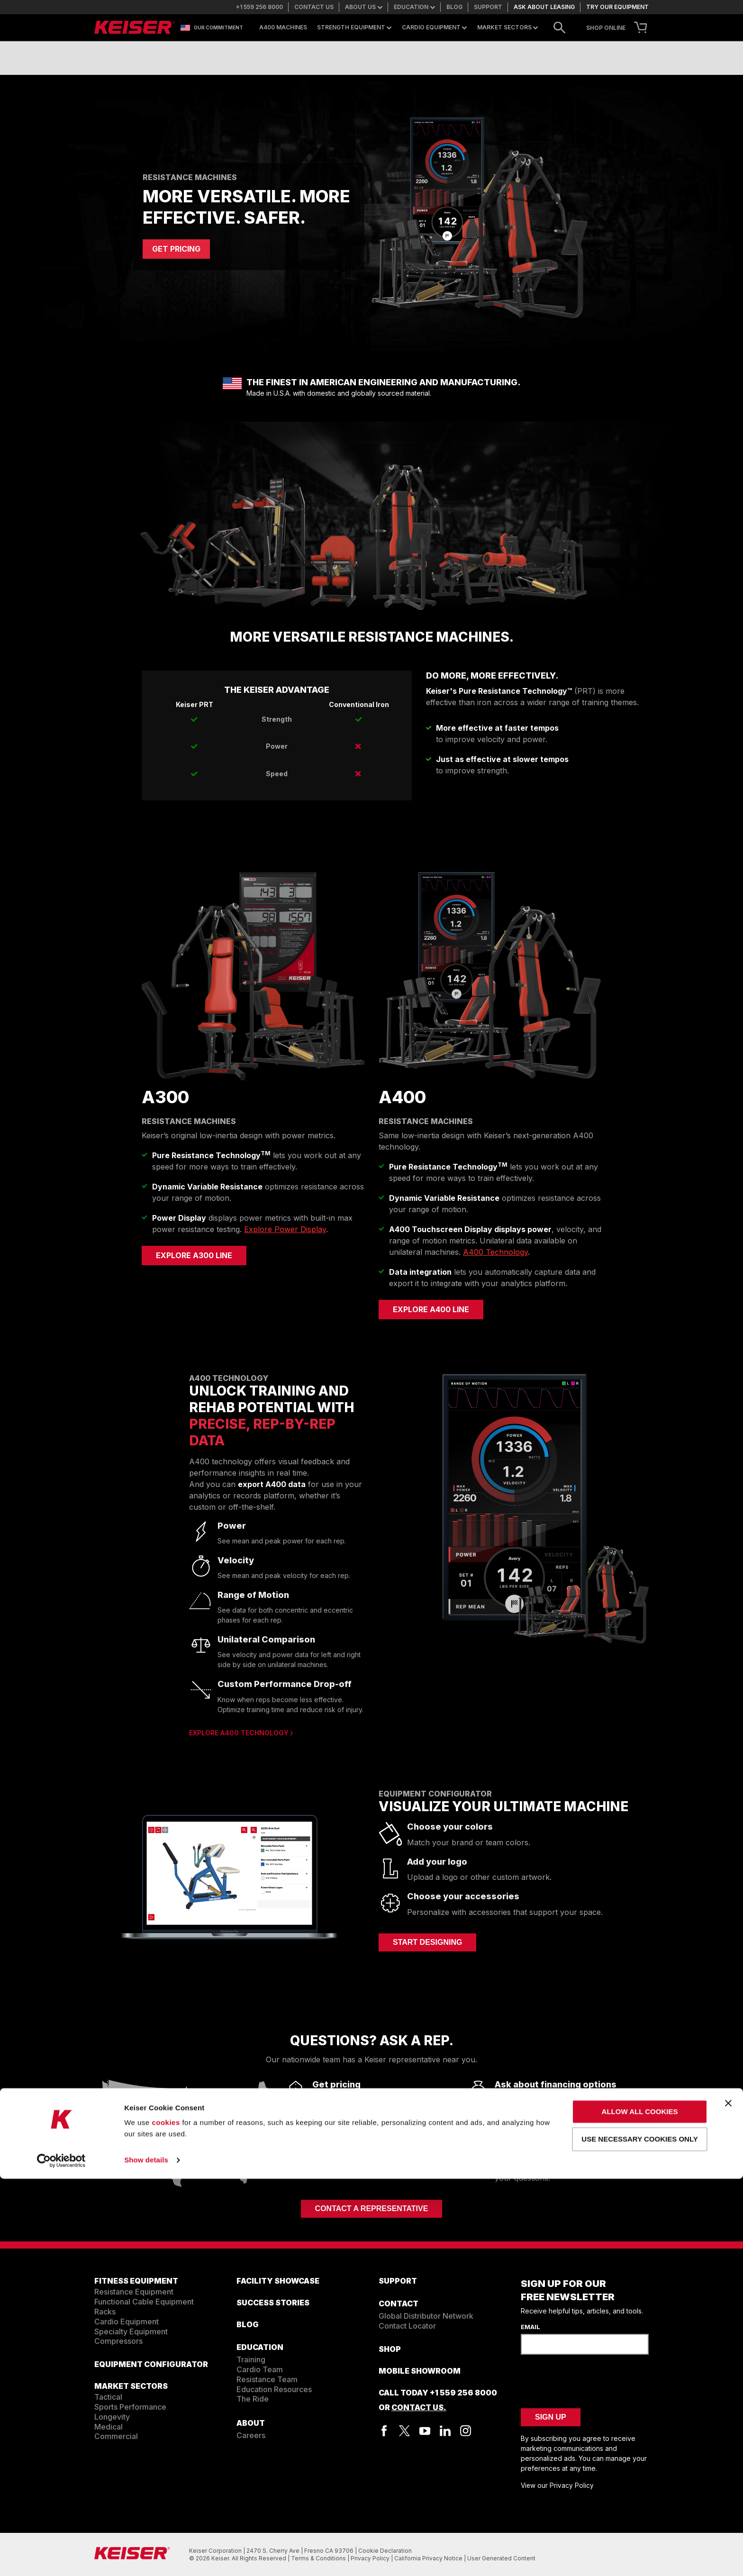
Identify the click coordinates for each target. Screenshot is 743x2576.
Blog (454, 7)
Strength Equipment (354, 27)
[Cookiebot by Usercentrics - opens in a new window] (61, 2557)
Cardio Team (259, 2369)
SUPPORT (398, 2281)
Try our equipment (617, 7)
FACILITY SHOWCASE (277, 2281)
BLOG (247, 2324)
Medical (108, 2426)
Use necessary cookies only (639, 2536)
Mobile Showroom (420, 2371)
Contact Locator (407, 2326)
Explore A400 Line (431, 1309)
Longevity (112, 2417)
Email (530, 2327)
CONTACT (398, 2303)
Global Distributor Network (426, 2316)
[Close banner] (728, 2500)
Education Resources (274, 2389)
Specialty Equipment (131, 2331)
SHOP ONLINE (605, 28)
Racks (105, 2311)
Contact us (314, 7)
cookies (166, 2520)
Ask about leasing (544, 7)
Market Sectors (507, 27)
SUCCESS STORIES (272, 2302)
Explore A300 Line (194, 1255)
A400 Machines (283, 27)
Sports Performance (130, 2407)
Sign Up (550, 2417)
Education (414, 7)
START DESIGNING (427, 1942)
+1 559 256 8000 (259, 7)
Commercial (116, 2436)
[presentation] (593, 2380)
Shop (390, 2349)
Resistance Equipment (133, 2291)
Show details (146, 2557)
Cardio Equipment (434, 27)
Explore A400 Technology (239, 1733)
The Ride (252, 2399)
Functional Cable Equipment (144, 2301)
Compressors (118, 2341)
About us (363, 7)
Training (250, 2359)
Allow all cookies (640, 2509)
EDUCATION (259, 2347)
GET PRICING (176, 249)
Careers (250, 2435)
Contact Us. (418, 2407)
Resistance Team (267, 2379)
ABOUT (250, 2423)
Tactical (108, 2397)
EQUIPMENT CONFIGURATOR (151, 2364)
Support (488, 7)
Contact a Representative (371, 2208)
